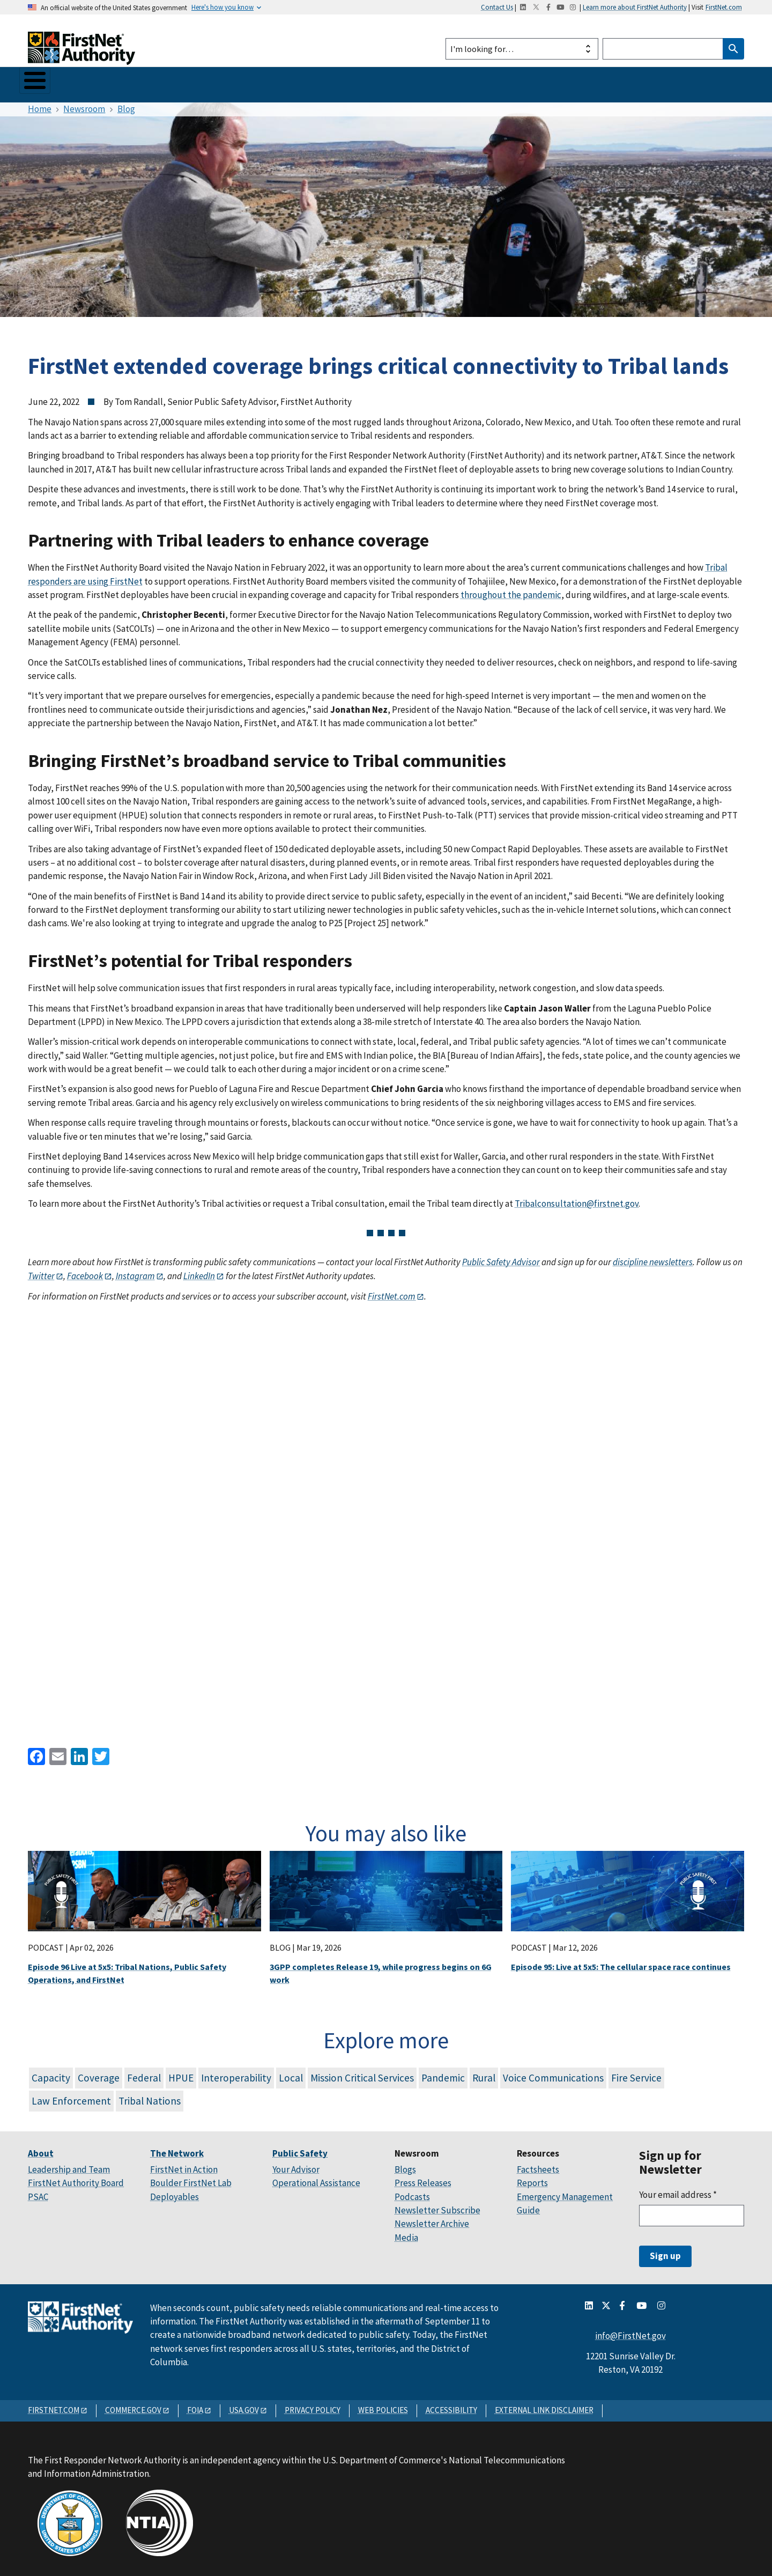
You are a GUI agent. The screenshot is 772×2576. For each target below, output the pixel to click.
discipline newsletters (653, 1258)
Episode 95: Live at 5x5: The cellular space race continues (621, 1962)
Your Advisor (296, 2165)
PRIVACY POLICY (312, 2405)
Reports (532, 2178)
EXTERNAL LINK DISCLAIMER (544, 2405)
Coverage (99, 2072)
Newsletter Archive (432, 2219)
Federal (144, 2072)
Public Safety (175, 82)
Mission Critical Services (362, 2072)
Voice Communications (553, 2072)
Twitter (41, 1271)
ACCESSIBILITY (451, 2405)
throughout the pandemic (511, 590)
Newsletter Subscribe (437, 2205)
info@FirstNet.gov (630, 2331)
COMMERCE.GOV (133, 2405)
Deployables (174, 2192)
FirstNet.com (724, 7)
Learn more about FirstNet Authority (635, 7)
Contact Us (497, 7)
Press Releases (423, 2178)
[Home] (81, 55)
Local (291, 2072)
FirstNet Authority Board (76, 2178)
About (42, 82)
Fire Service (636, 2072)
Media (406, 2233)
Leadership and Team (69, 2165)
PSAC (38, 2192)
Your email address (678, 2190)
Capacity (51, 2072)
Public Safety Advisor (501, 1258)
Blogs (405, 2165)
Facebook (84, 1271)
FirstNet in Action (184, 2165)
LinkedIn (198, 1271)
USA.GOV (244, 2405)
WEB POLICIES (383, 2405)
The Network (101, 82)
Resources (370, 82)
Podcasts (412, 2192)
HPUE (181, 2072)
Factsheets (538, 2165)
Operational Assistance (316, 2178)
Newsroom (307, 82)
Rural (483, 2072)
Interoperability (236, 2072)
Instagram (134, 1271)
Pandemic (443, 2072)
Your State (244, 82)
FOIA (195, 2405)
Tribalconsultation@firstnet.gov (577, 1199)
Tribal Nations (149, 2096)
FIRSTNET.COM (53, 2405)
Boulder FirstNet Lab (191, 2178)
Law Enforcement (71, 2096)
